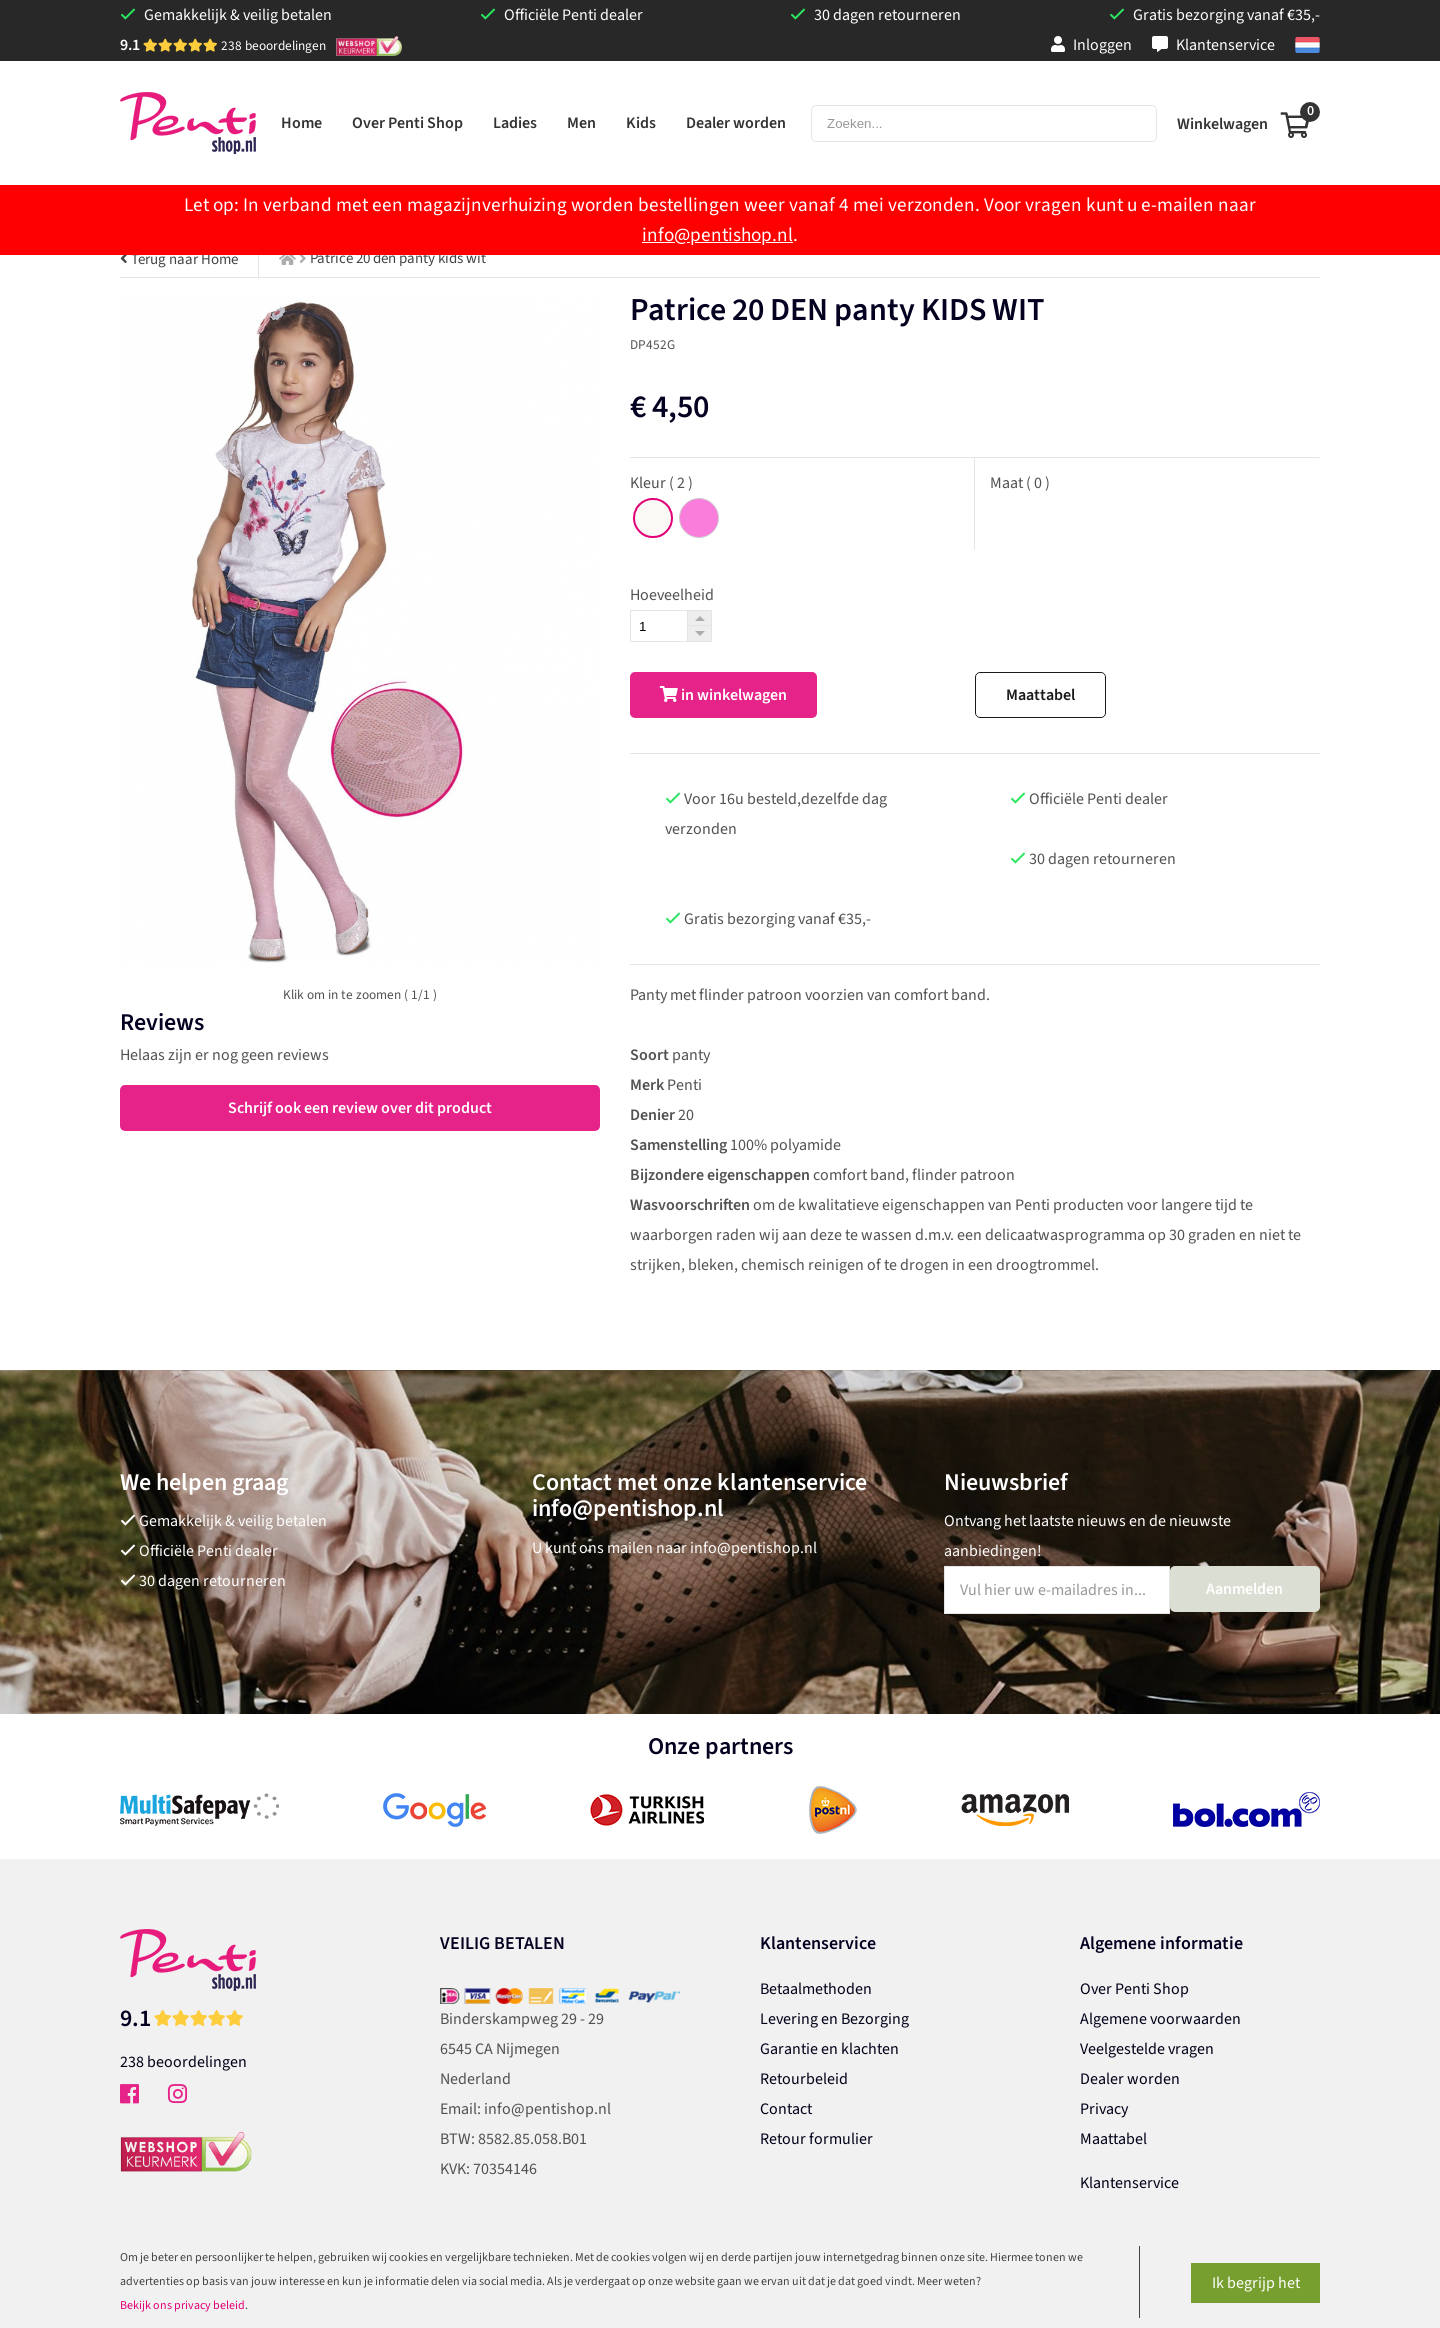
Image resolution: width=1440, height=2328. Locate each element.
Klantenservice (1213, 45)
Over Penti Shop (1134, 1989)
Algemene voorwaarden (1160, 2019)
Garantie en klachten (829, 2049)
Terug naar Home (179, 259)
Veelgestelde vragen (1147, 2049)
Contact (786, 2109)
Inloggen (1091, 45)
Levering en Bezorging (834, 2019)
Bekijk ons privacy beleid (182, 2305)
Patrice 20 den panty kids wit (398, 258)
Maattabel (1040, 695)
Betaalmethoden (816, 1989)
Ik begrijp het (1256, 2283)
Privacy (1104, 2109)
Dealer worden (1130, 2079)
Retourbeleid (804, 2079)
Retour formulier (816, 2139)
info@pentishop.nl (717, 235)
